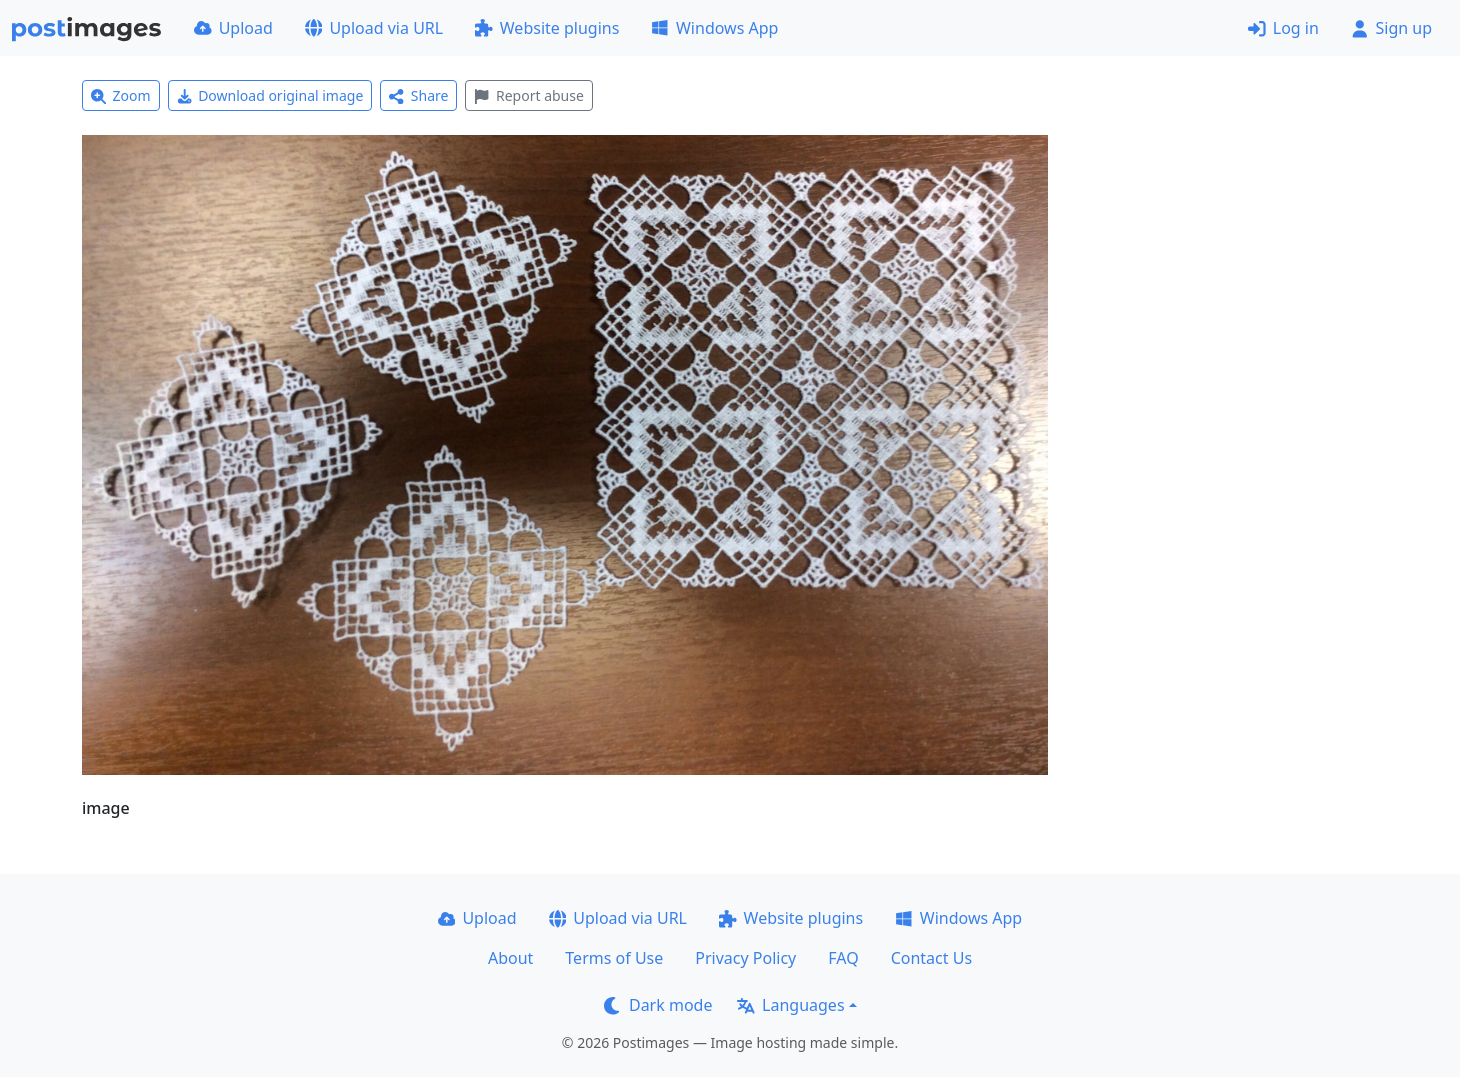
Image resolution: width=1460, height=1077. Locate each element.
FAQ (843, 958)
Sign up (1391, 28)
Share (418, 95)
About (510, 958)
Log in (1283, 28)
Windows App (714, 28)
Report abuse (528, 95)
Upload (233, 28)
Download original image (270, 95)
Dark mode (658, 1005)
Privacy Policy (745, 958)
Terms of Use (614, 958)
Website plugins (547, 28)
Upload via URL (374, 28)
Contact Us (931, 958)
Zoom (121, 95)
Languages (790, 1005)
